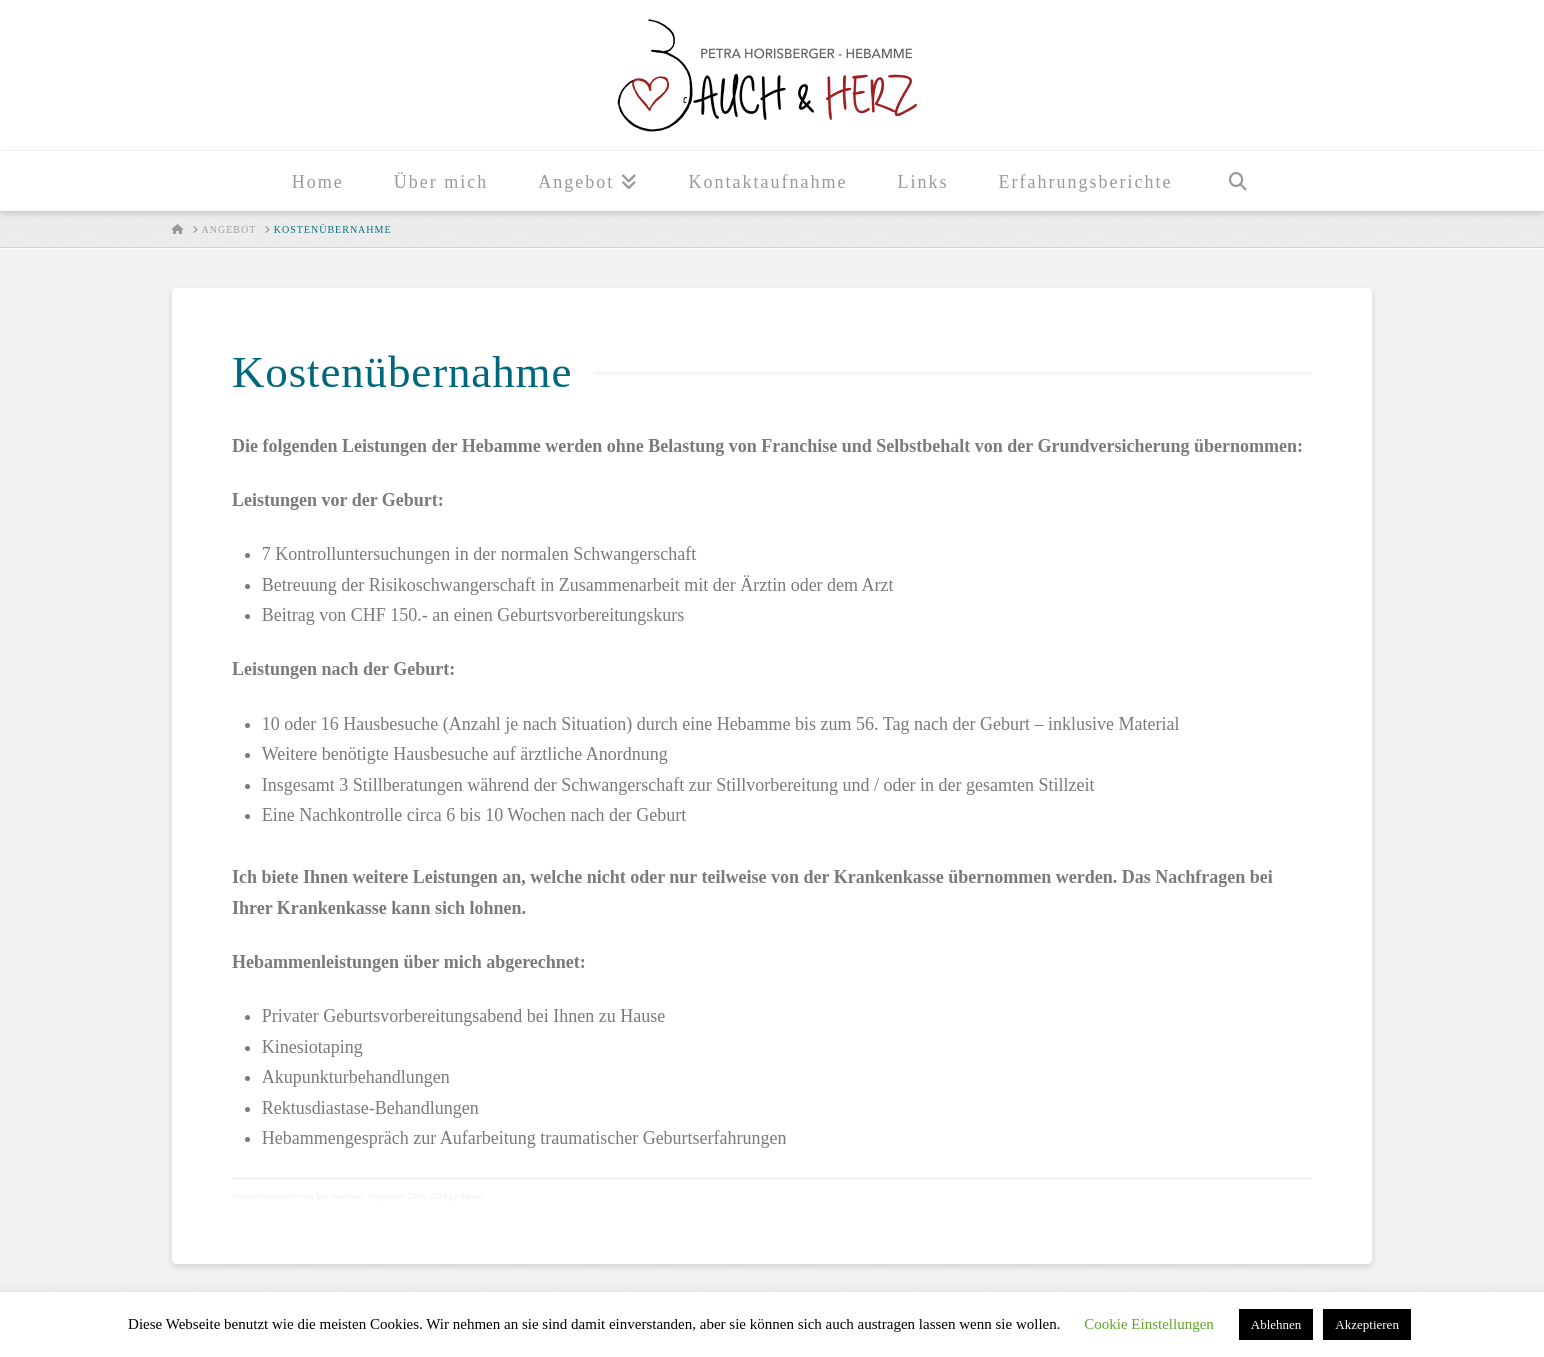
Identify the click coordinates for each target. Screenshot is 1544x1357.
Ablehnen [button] (1276, 1324)
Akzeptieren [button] (1367, 1324)
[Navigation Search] (1237, 181)
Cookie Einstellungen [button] (1149, 1324)
